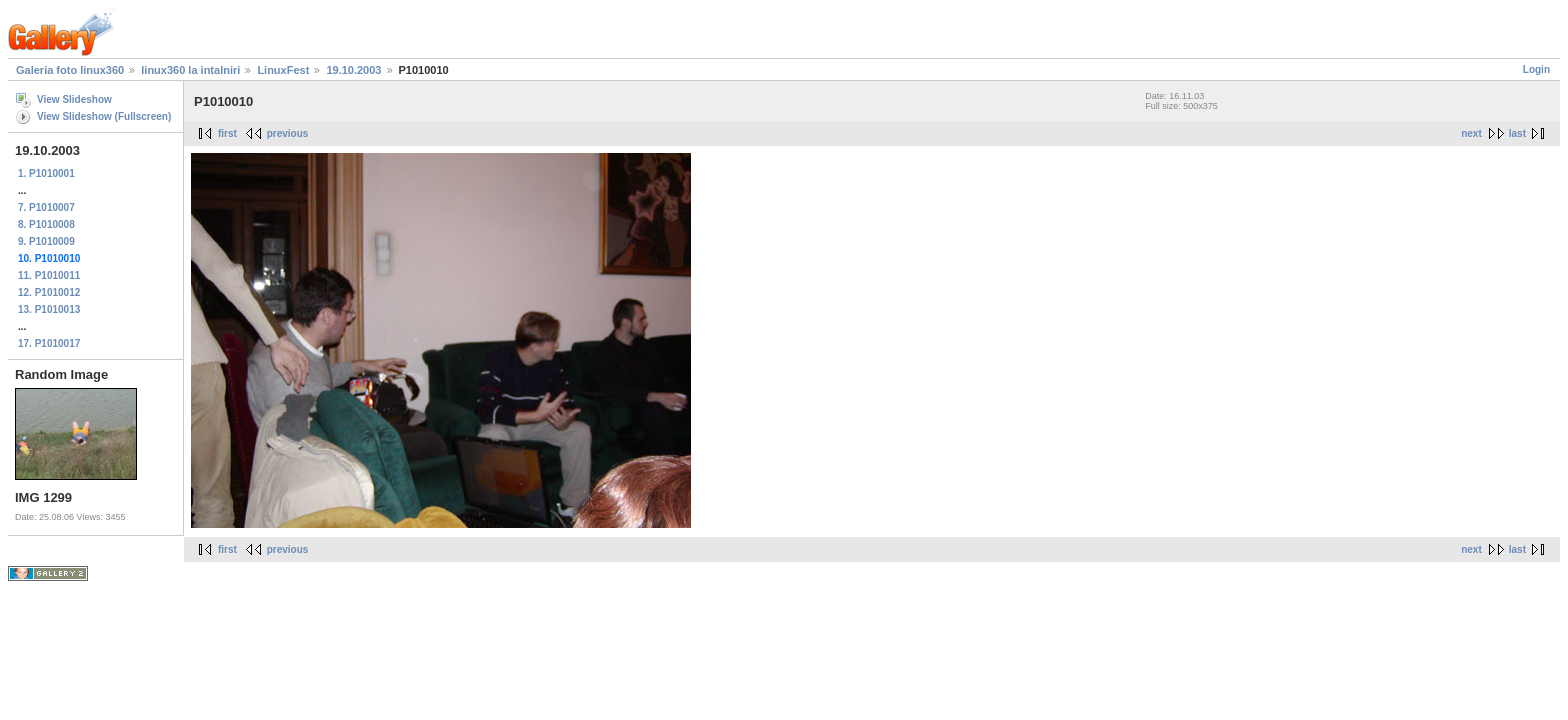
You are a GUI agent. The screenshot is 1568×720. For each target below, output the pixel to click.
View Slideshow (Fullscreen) (104, 116)
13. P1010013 (49, 309)
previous (288, 133)
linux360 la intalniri (190, 70)
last (1517, 133)
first (227, 133)
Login (1536, 69)
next (1471, 133)
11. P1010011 (49, 275)
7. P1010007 (46, 207)
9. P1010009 (46, 241)
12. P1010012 (49, 292)
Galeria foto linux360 (70, 70)
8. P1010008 (46, 224)
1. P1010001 (46, 173)
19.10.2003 (353, 70)
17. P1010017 (49, 343)
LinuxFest (283, 70)
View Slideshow (74, 99)
